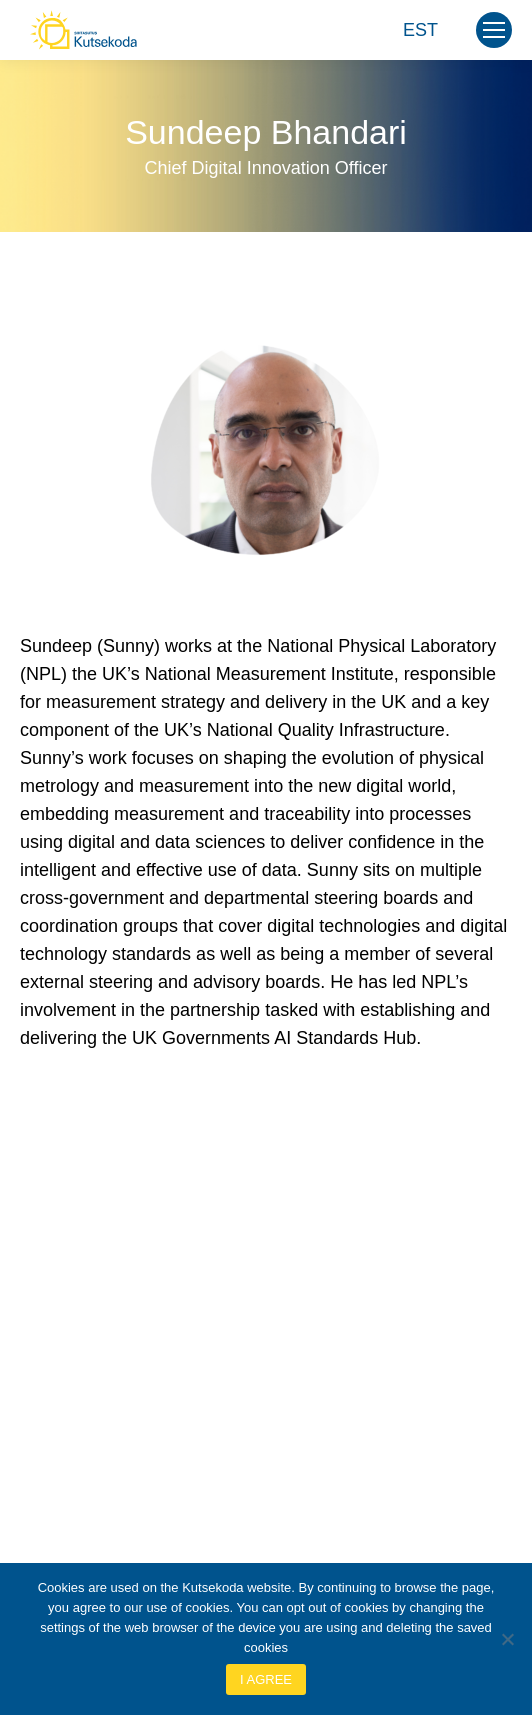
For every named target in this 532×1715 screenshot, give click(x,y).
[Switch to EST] (420, 30)
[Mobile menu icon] (494, 30)
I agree (266, 1679)
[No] (507, 1639)
